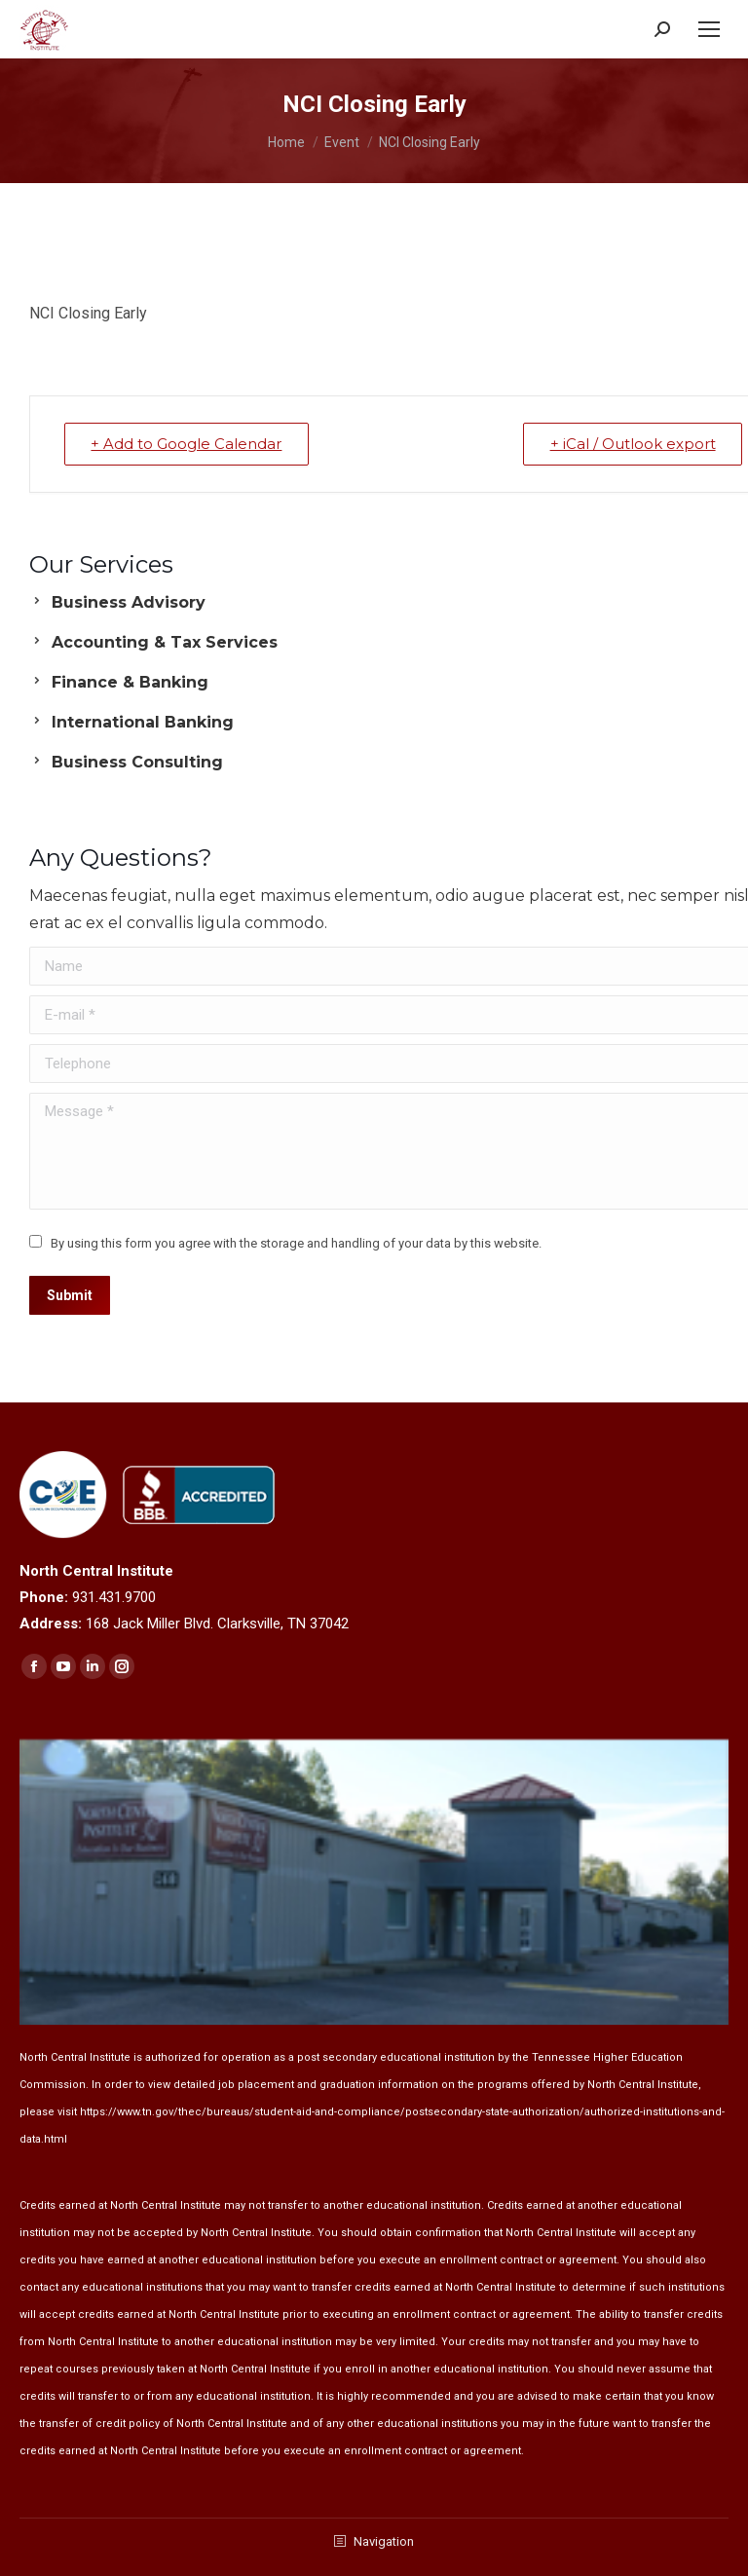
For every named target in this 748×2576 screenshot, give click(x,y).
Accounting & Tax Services (165, 642)
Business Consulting (137, 762)
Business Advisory (129, 602)
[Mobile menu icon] (709, 29)
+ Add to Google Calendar (188, 443)
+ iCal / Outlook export (631, 443)
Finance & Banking (130, 682)
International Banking (143, 722)
